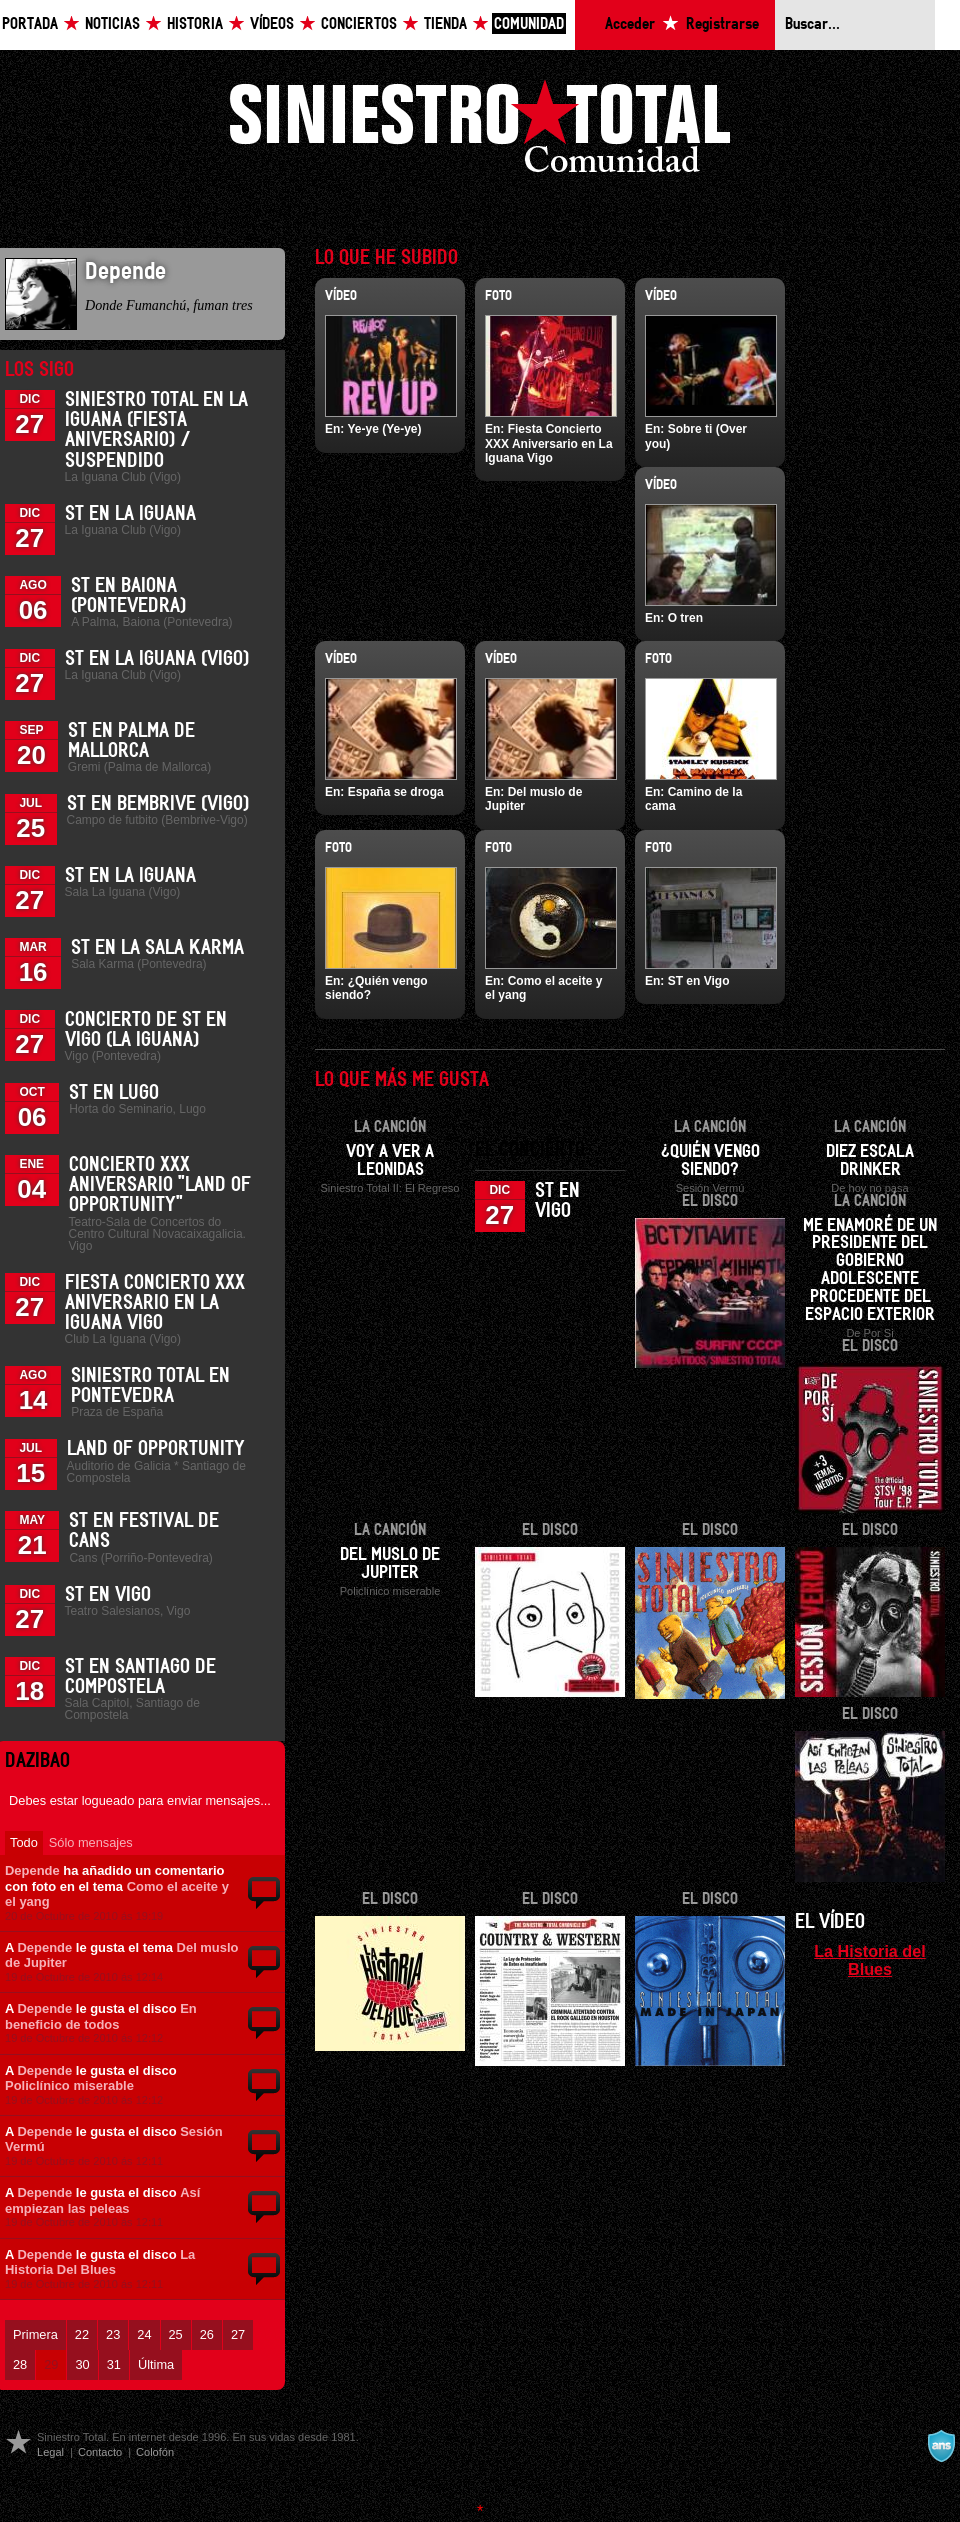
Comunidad (529, 24)
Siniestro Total (480, 131)
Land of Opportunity (156, 1449)
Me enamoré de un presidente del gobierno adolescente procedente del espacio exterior (870, 1271)
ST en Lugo (114, 1093)
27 (238, 2334)
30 (82, 2364)
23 (113, 2334)
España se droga (396, 792)
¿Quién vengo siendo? (710, 1161)
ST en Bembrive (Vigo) (158, 804)
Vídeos (272, 24)
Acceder (630, 24)
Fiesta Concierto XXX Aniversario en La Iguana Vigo (155, 1303)
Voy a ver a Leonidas (390, 1161)
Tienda (445, 24)
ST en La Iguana (130, 514)
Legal (50, 2452)
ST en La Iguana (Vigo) (157, 659)
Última (156, 2364)
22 (82, 2334)
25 (176, 2334)
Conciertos (359, 24)
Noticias (112, 24)
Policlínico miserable (69, 2085)
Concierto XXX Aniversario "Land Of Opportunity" (160, 1185)
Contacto (100, 2452)
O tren (685, 618)
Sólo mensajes (91, 1842)
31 (114, 2364)
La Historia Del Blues (100, 2262)
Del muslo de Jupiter (390, 1564)
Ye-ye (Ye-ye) (384, 429)
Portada (30, 24)
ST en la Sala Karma (157, 948)
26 (207, 2334)
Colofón (155, 2452)
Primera (35, 2334)
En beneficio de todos (101, 2016)
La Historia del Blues (870, 1960)
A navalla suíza (941, 2446)
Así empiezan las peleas (102, 2200)
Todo (24, 1842)
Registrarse (722, 24)
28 (20, 2364)
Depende (32, 1870)
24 (144, 2334)
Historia (195, 24)
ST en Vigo (108, 1595)
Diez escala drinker (870, 1161)
